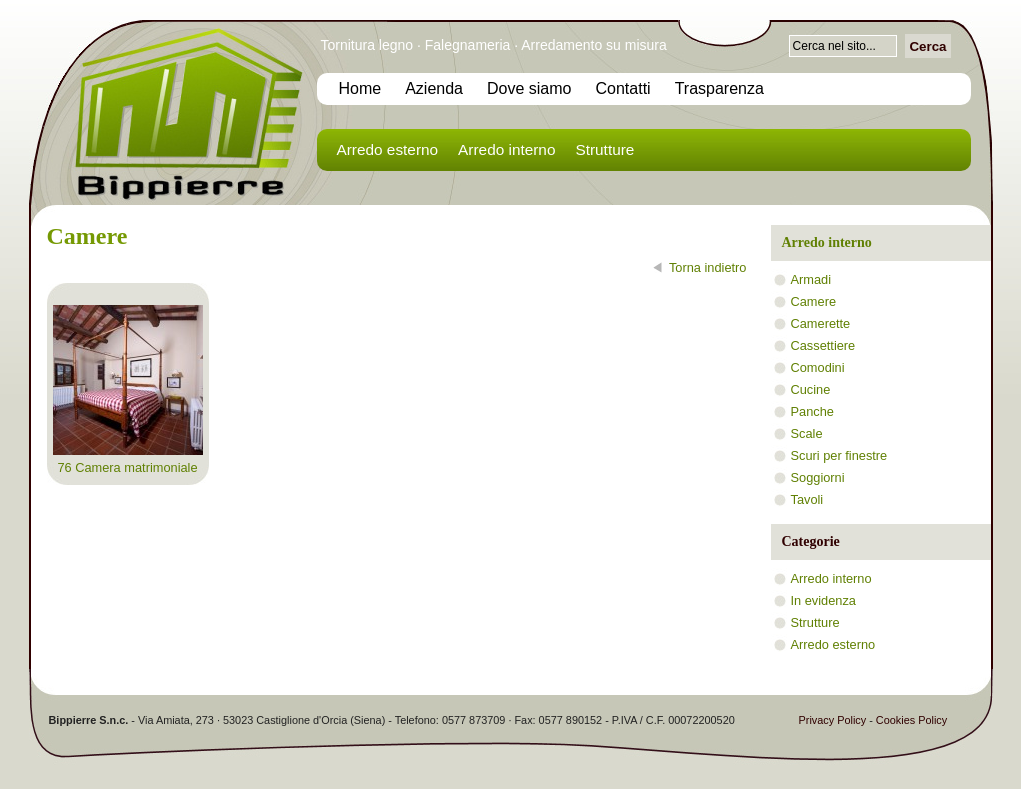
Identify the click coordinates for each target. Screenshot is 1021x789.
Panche (812, 411)
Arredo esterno (388, 149)
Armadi (811, 279)
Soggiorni (818, 477)
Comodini (818, 367)
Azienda (434, 88)
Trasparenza (719, 88)
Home (360, 88)
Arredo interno (506, 149)
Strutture (604, 149)
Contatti (623, 88)
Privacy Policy (833, 720)
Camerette (821, 323)
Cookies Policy (911, 720)
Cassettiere (823, 345)
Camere (814, 301)
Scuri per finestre (839, 455)
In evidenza (823, 600)
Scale (807, 433)
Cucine (811, 389)
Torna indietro (708, 267)
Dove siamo (529, 88)
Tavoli (807, 499)
